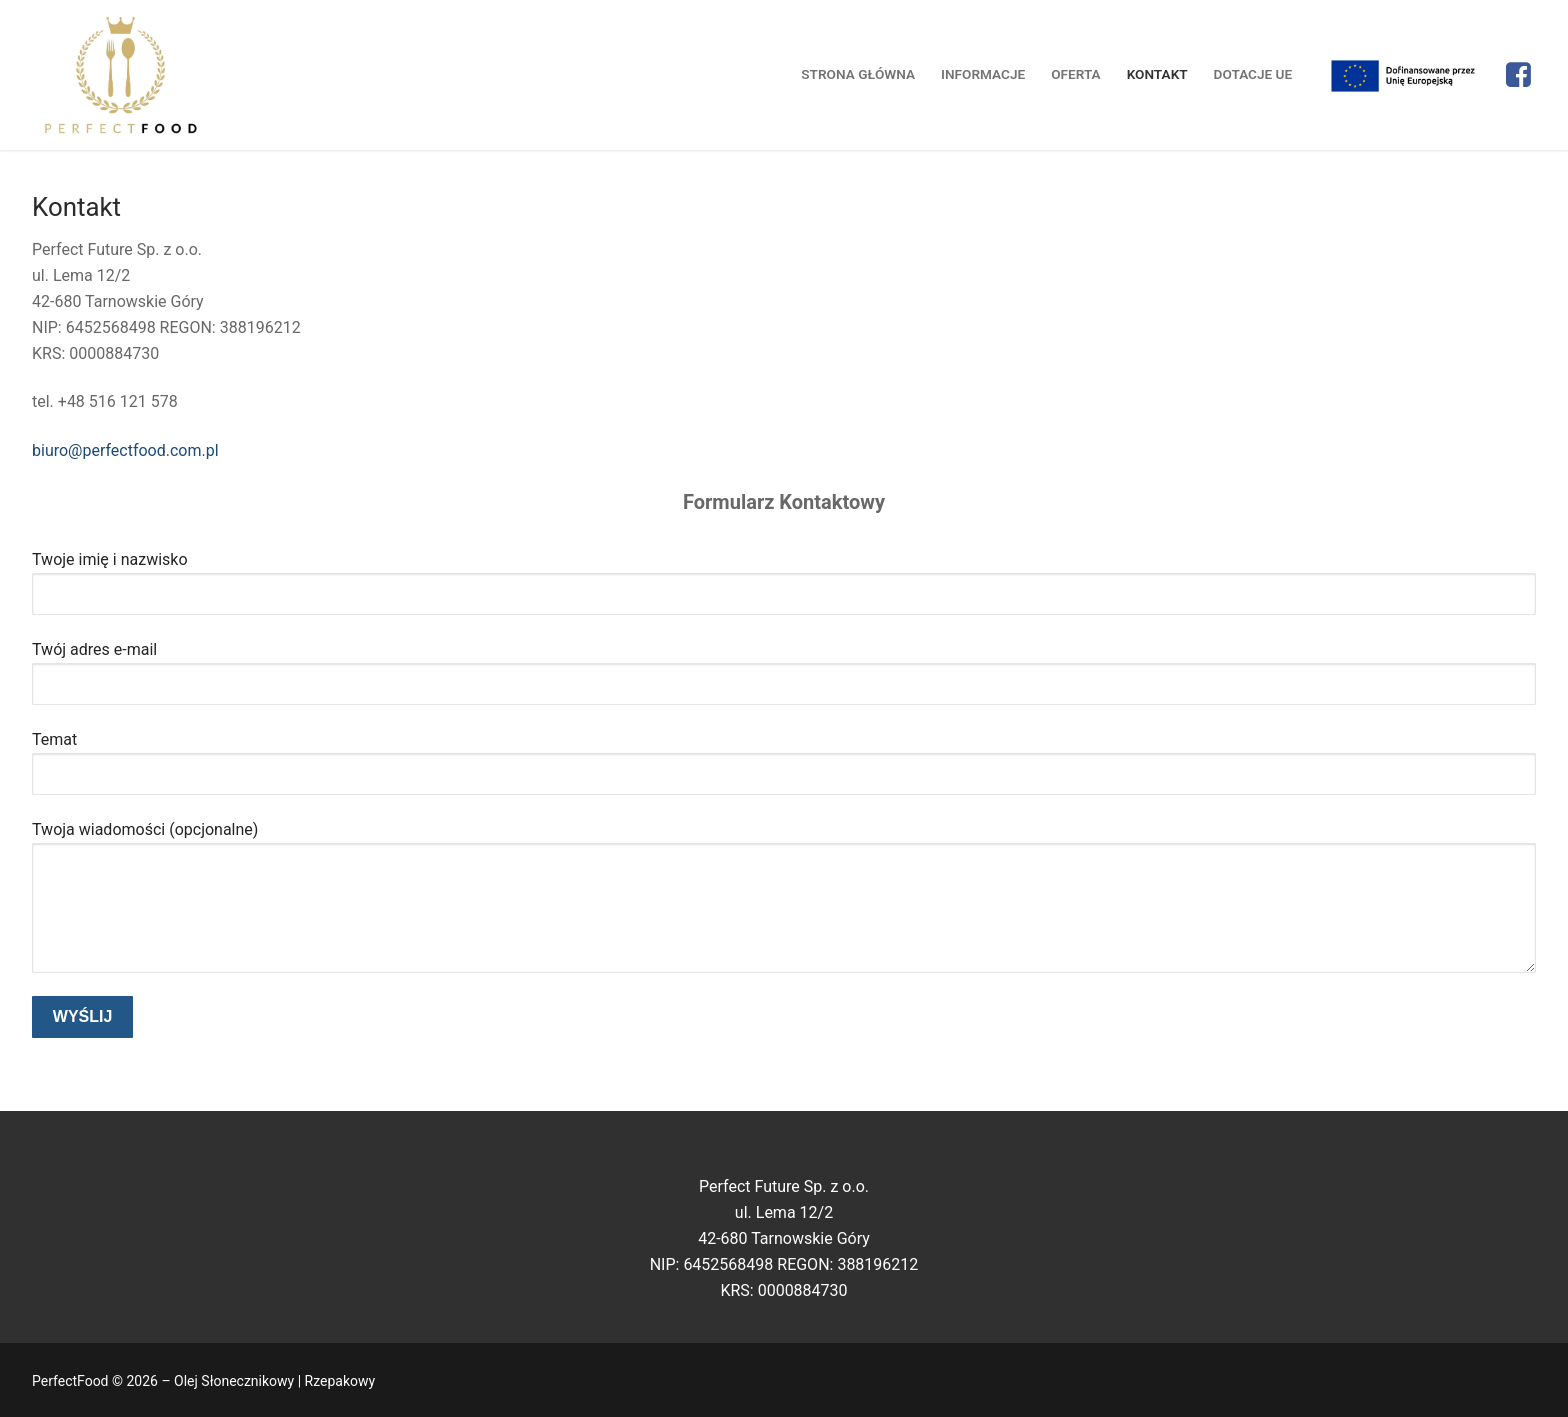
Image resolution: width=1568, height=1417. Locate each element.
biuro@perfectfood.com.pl (125, 450)
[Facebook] (1518, 75)
